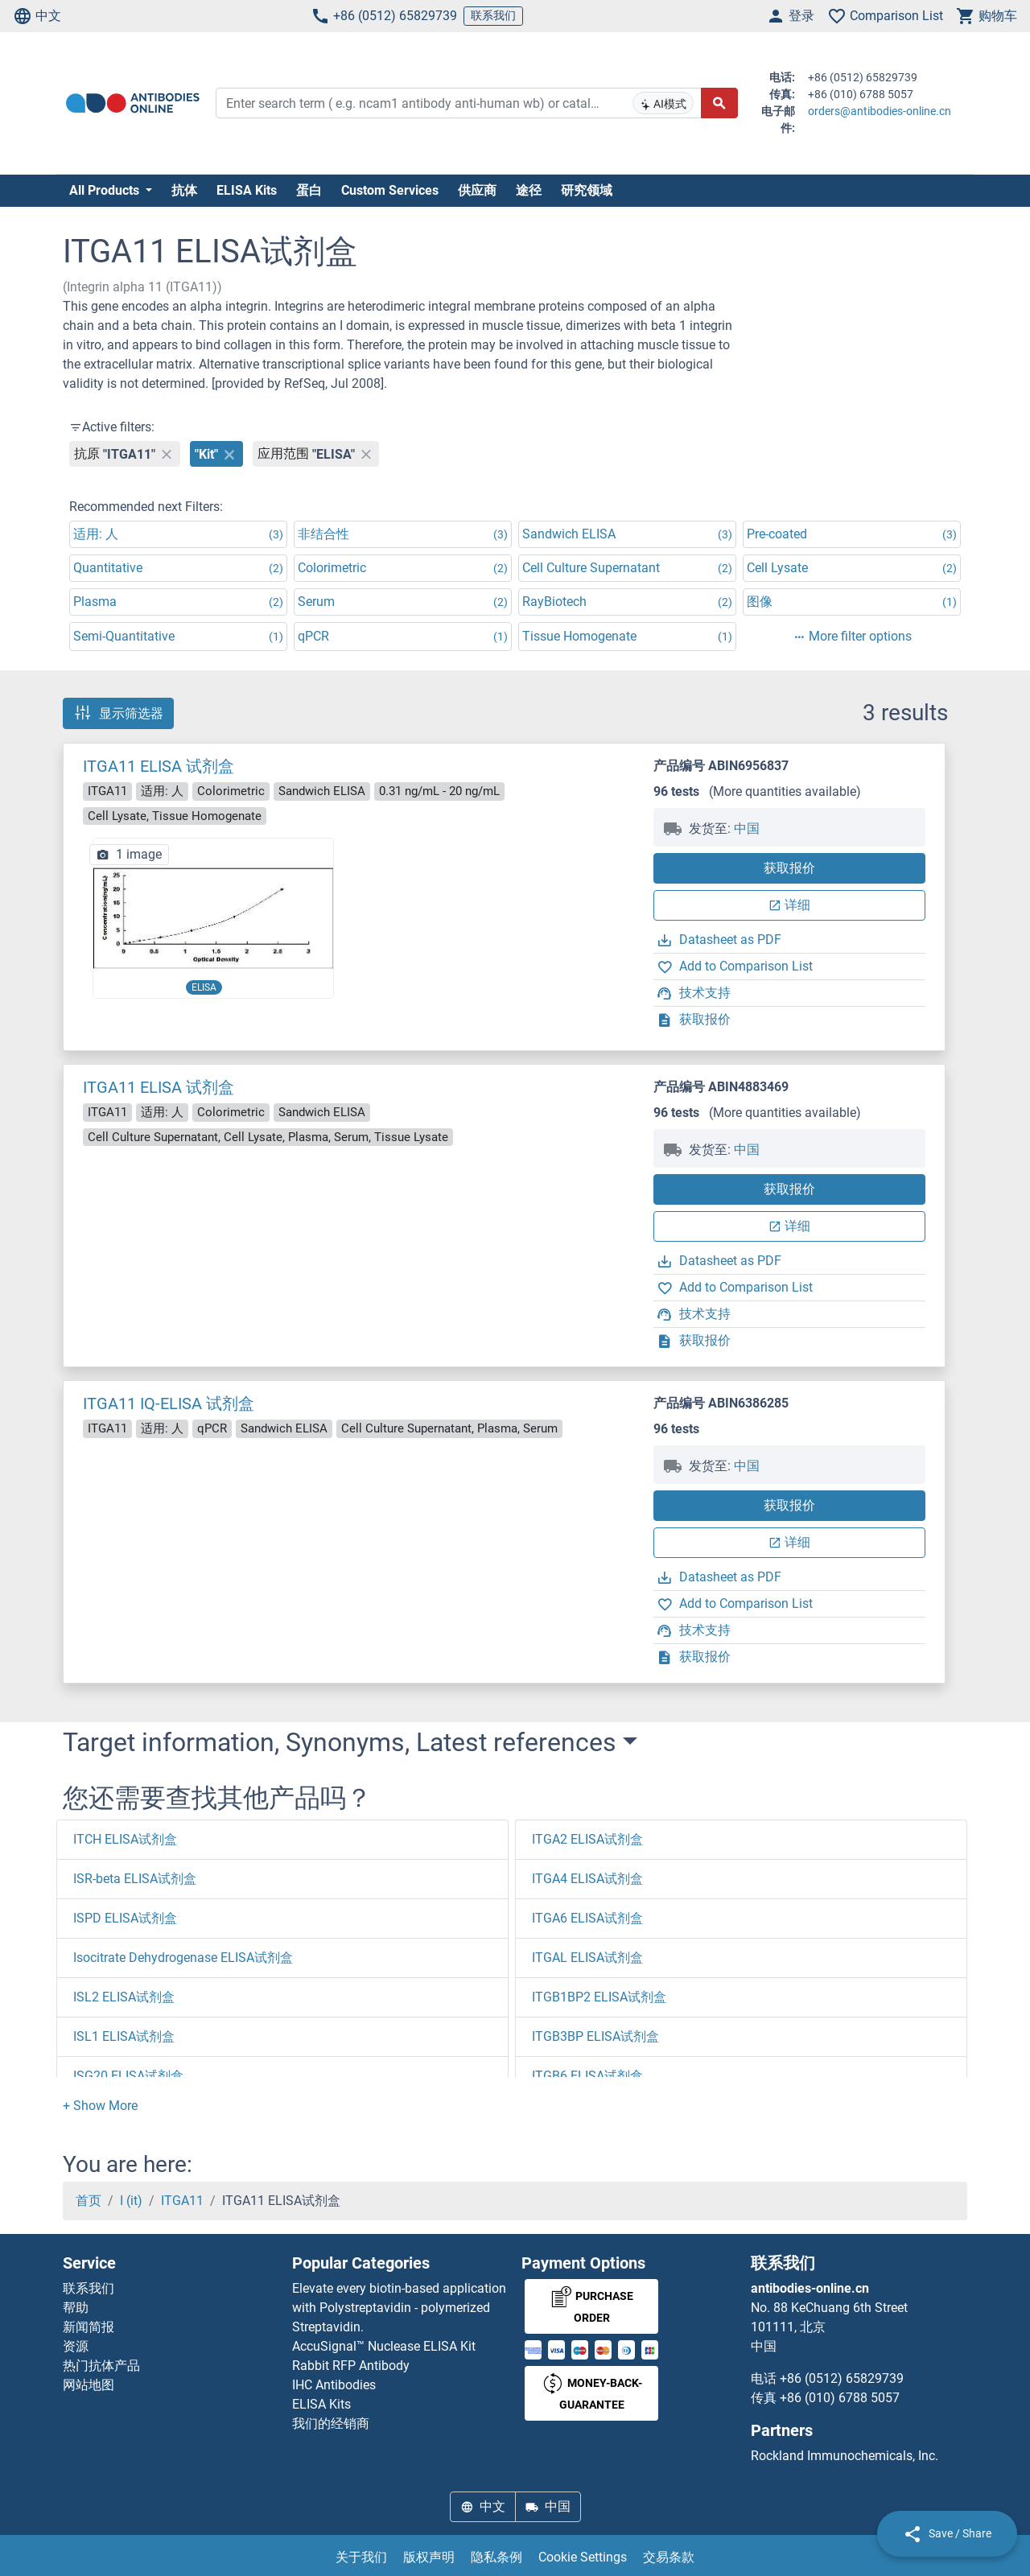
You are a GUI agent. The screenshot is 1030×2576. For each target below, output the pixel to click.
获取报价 (789, 868)
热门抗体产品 (101, 2365)
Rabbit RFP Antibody (351, 2365)
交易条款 (668, 2557)
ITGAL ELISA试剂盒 (587, 1957)
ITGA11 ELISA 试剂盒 (158, 766)
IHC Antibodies (334, 2385)
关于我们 (361, 2557)
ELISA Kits (246, 190)
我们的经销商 (330, 2423)
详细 (789, 905)
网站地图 (88, 2385)
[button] (100, 2105)
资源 (76, 2346)
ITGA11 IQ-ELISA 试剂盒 (168, 1403)
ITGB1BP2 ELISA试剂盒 (599, 1997)
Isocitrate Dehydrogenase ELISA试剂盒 (183, 1957)
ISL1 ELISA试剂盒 (124, 2036)
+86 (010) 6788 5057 (840, 2397)
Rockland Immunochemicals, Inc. (844, 2455)
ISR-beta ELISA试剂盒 (134, 1878)
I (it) (131, 2200)
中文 (37, 16)
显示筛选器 (118, 713)
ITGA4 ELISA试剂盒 (587, 1878)
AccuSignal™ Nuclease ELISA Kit (384, 2346)
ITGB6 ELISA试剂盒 (587, 2075)
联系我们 (493, 15)
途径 (529, 190)
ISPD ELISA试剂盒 (125, 1918)
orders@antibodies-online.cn (879, 111)
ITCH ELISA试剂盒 (125, 1839)
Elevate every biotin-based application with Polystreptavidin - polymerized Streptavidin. (399, 2308)
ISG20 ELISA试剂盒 (128, 2075)
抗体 (184, 190)
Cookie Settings (582, 2557)
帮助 (76, 2307)
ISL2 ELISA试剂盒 (124, 1997)
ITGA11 (182, 2200)
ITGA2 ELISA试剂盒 (587, 1839)
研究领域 (586, 190)
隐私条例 (496, 2557)
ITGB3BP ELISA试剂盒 (595, 2036)
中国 (747, 828)
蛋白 (309, 190)
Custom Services (390, 190)
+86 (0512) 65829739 (384, 16)
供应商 (477, 190)
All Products (105, 190)
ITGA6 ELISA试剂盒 (587, 1918)
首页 (88, 2200)
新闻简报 (88, 2327)
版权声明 (429, 2557)
